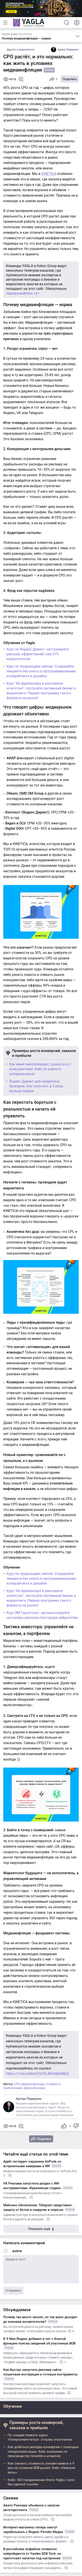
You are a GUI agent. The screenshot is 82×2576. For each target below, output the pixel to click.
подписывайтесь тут (22, 293)
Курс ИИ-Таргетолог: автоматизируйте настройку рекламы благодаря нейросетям (42, 1615)
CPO (17, 2084)
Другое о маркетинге (20, 49)
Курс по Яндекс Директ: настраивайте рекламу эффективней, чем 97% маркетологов (38, 654)
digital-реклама (34, 2088)
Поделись (70, 79)
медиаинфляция (32, 2084)
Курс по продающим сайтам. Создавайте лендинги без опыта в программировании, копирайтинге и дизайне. (41, 671)
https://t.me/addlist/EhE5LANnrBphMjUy (37, 2074)
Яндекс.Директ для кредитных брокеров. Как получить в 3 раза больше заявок (36, 1086)
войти (17, 2251)
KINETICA (48, 174)
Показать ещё (41, 2229)
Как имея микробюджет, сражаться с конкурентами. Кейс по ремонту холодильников (40, 1069)
